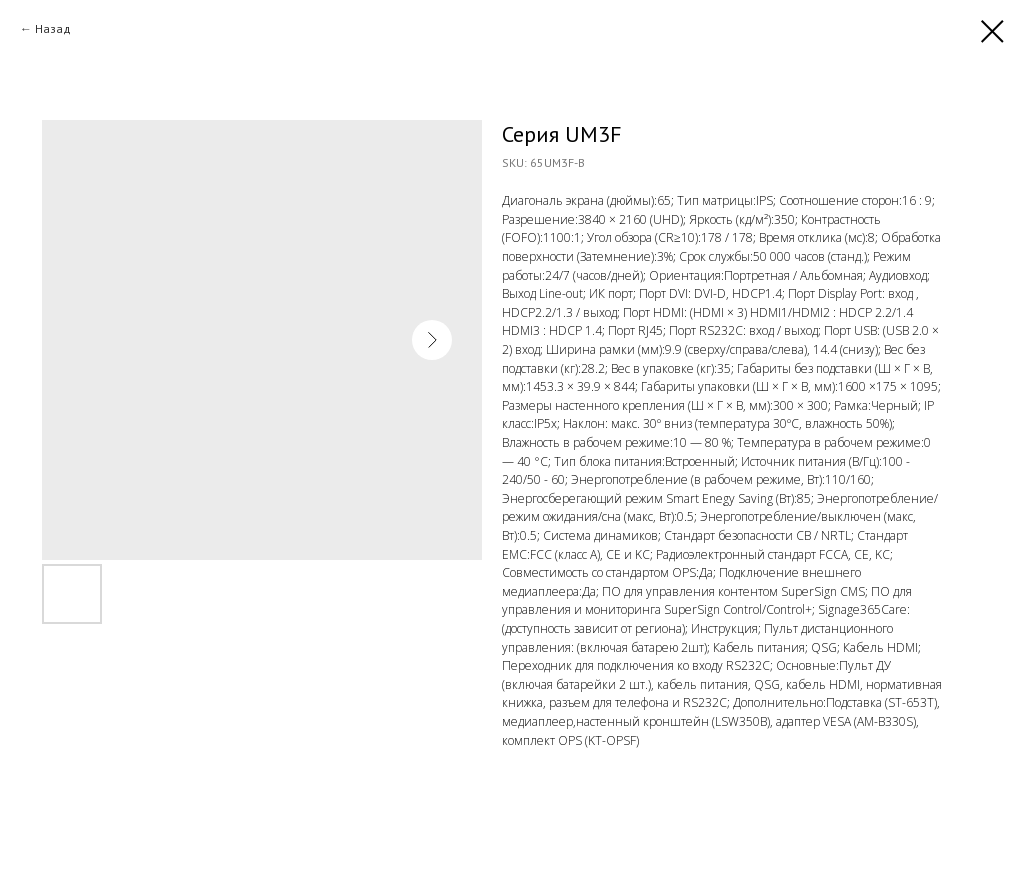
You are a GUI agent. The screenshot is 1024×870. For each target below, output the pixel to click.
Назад (53, 28)
